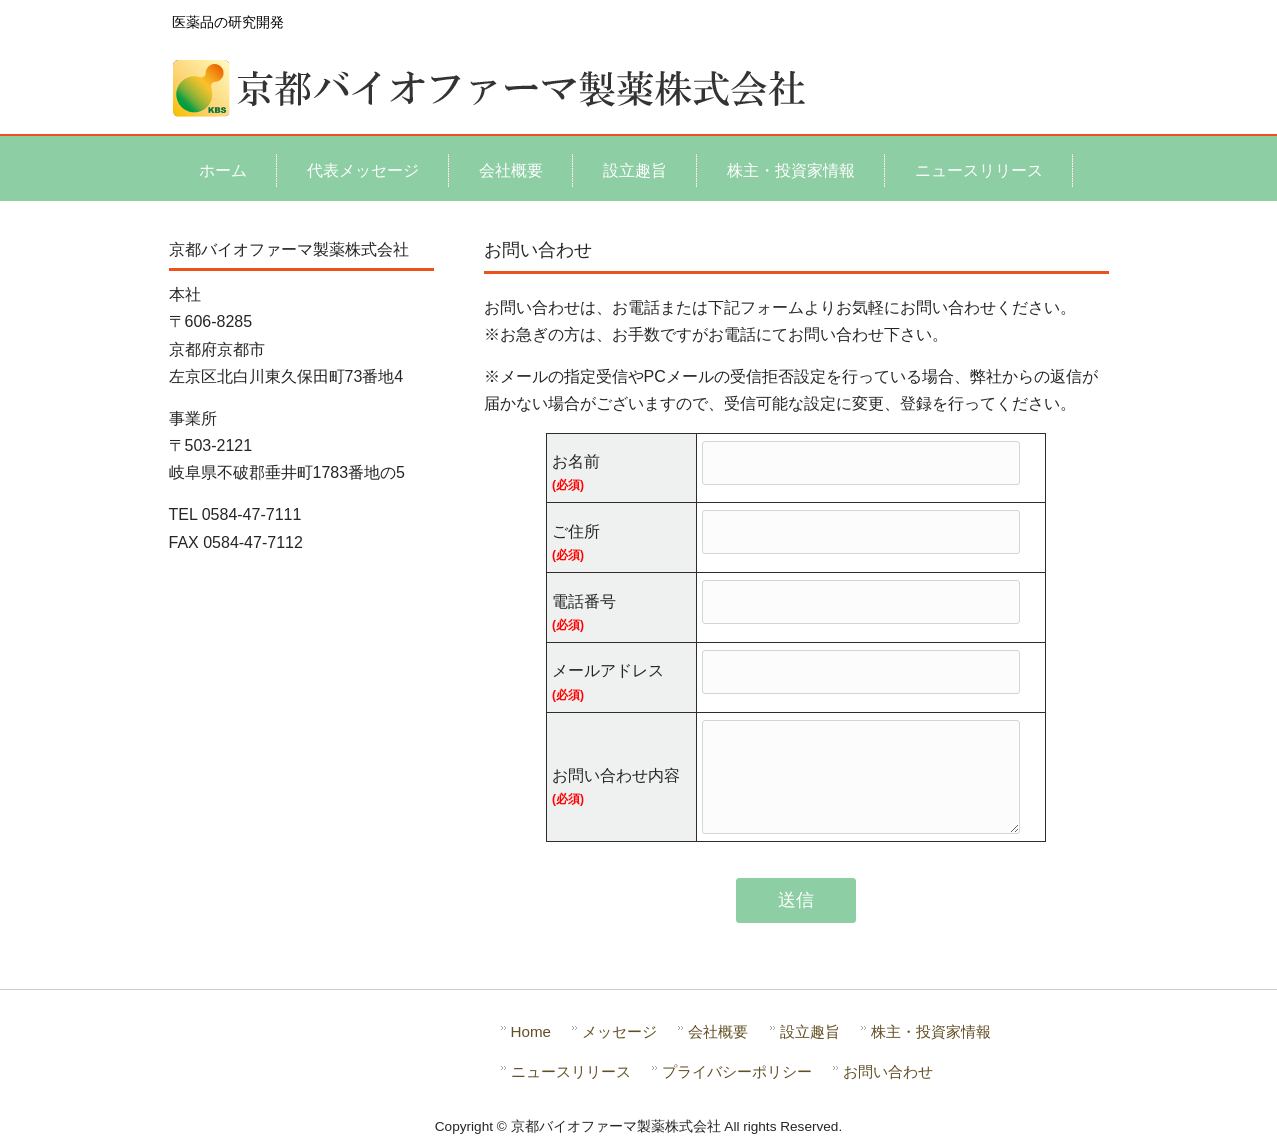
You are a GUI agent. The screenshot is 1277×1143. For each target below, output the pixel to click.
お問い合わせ (888, 1071)
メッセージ (619, 1031)
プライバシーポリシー (737, 1071)
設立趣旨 (810, 1031)
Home (531, 1031)
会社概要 (718, 1031)
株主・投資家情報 (931, 1031)
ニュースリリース (571, 1071)
